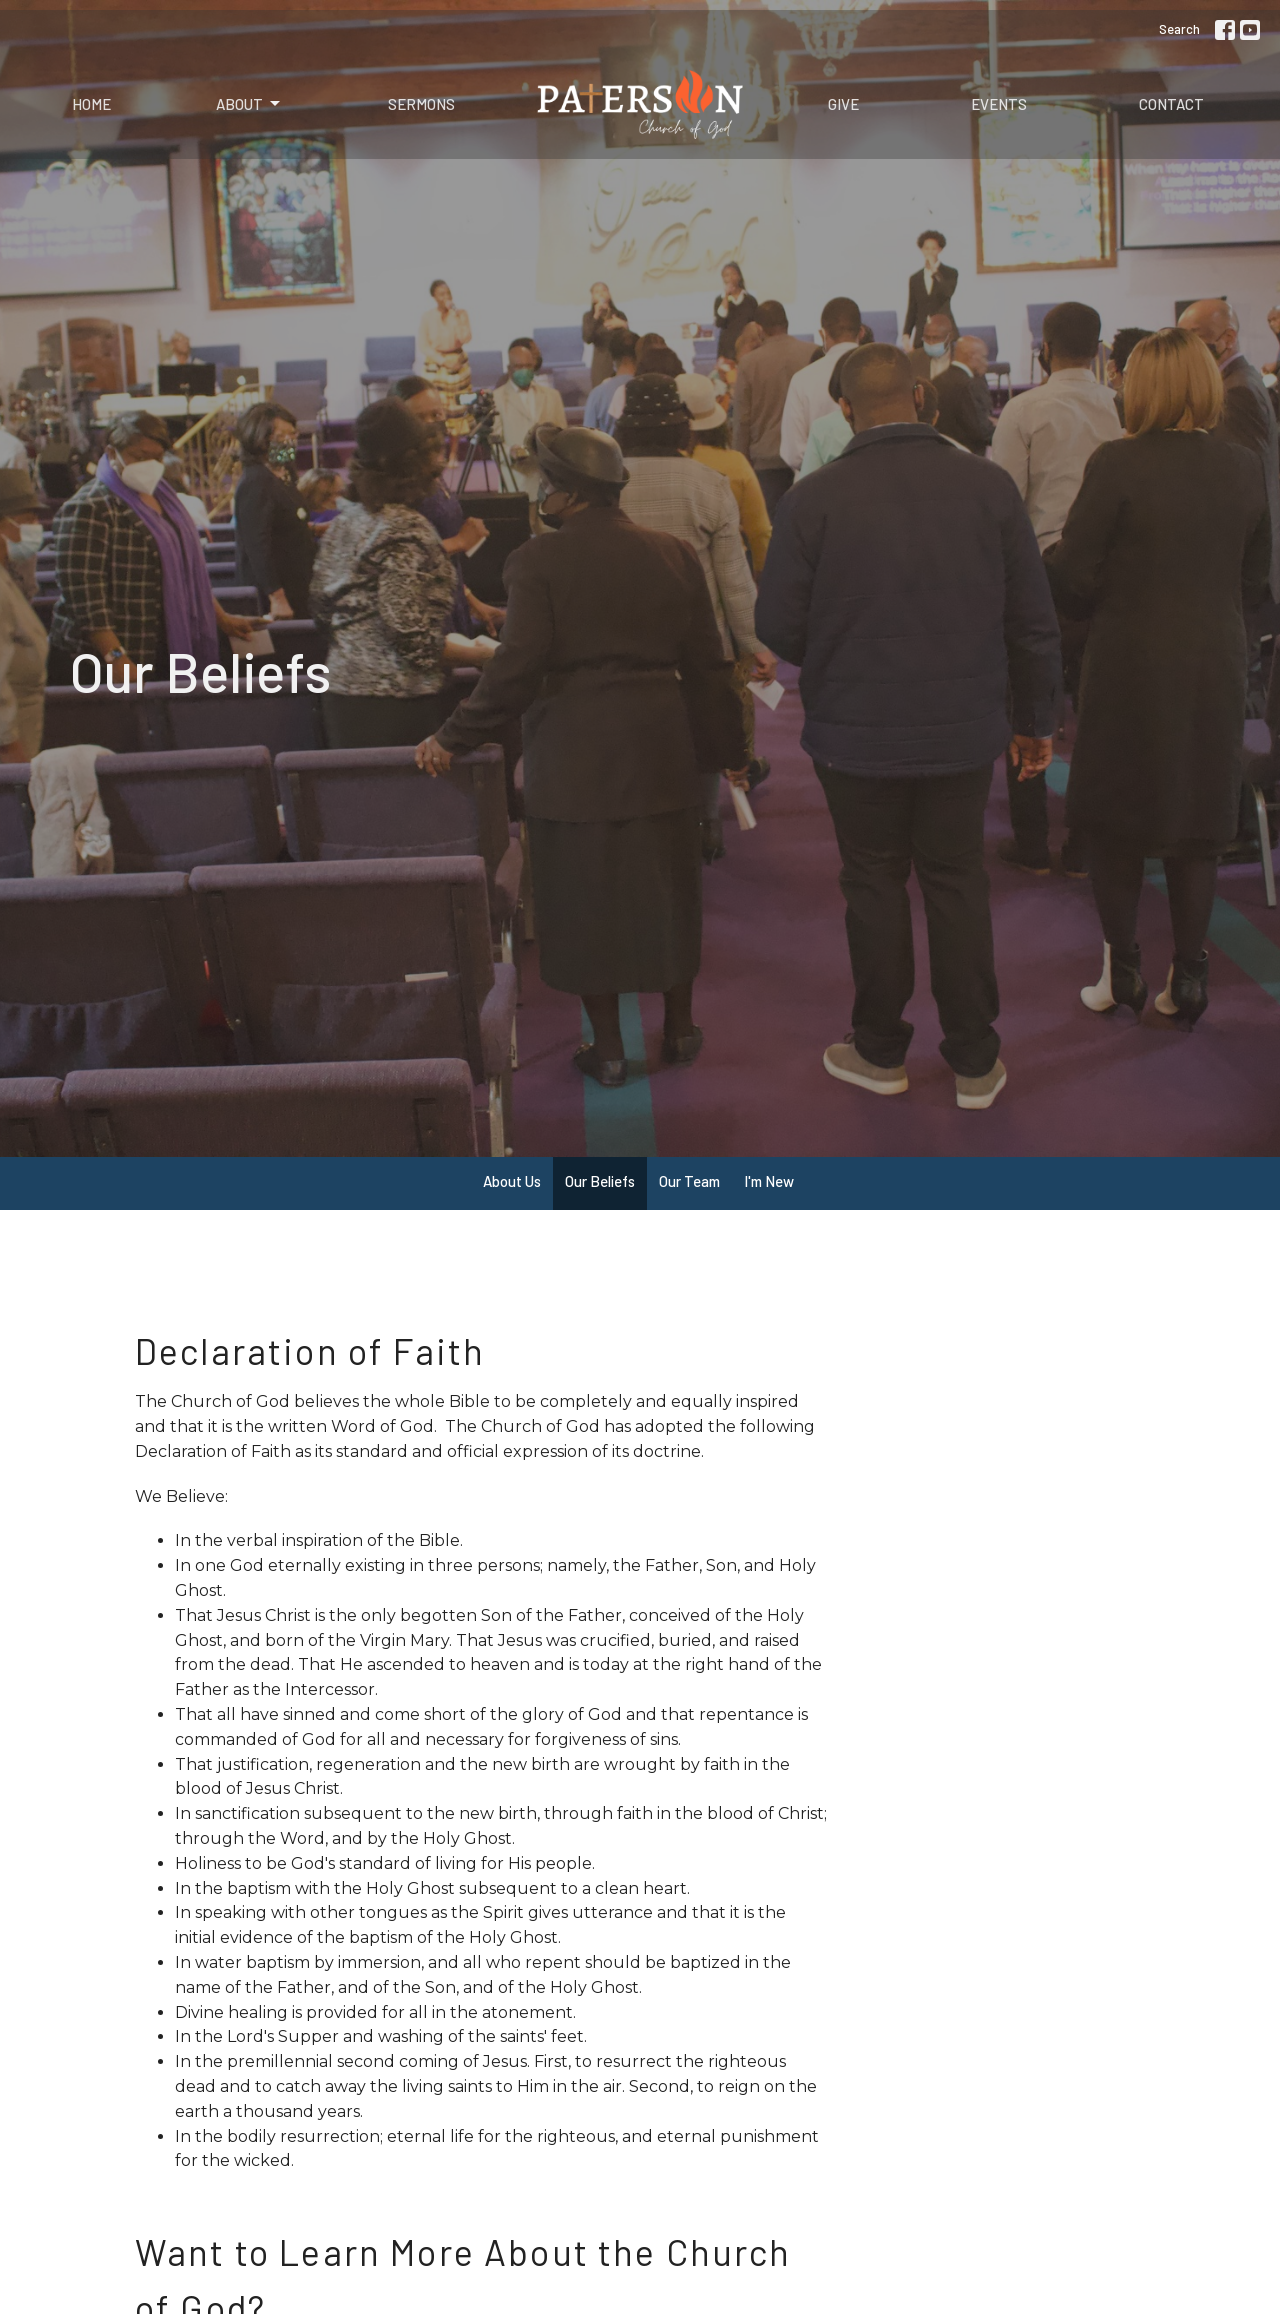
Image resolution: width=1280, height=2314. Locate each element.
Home (91, 104)
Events (999, 104)
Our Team (689, 1181)
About (249, 104)
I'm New (769, 1181)
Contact (1171, 104)
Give (843, 104)
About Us (512, 1181)
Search (1179, 29)
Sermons (421, 104)
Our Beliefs (600, 1181)
